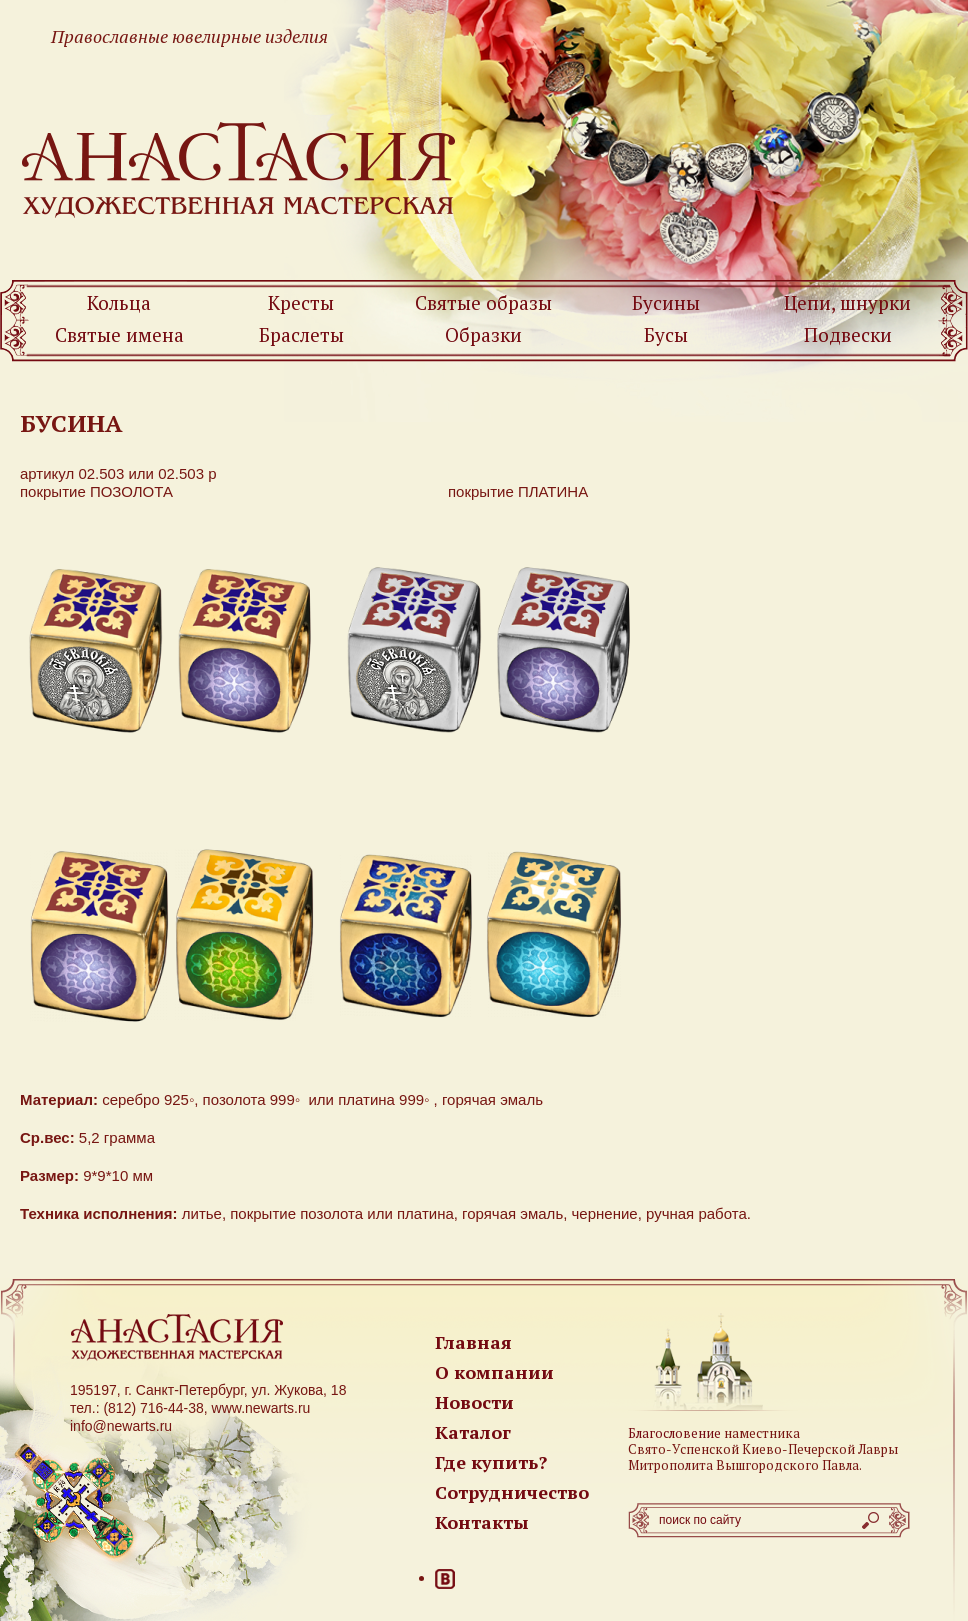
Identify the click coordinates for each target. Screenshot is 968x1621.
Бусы (666, 334)
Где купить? (491, 1462)
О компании (494, 1372)
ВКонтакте (445, 1579)
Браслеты (301, 334)
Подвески (848, 334)
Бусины (666, 302)
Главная (473, 1342)
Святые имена (119, 334)
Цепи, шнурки (847, 302)
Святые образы (483, 302)
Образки (483, 334)
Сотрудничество (512, 1492)
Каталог (473, 1432)
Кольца (119, 302)
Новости (474, 1402)
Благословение (674, 1433)
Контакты (482, 1522)
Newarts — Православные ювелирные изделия (239, 168)
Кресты (301, 302)
